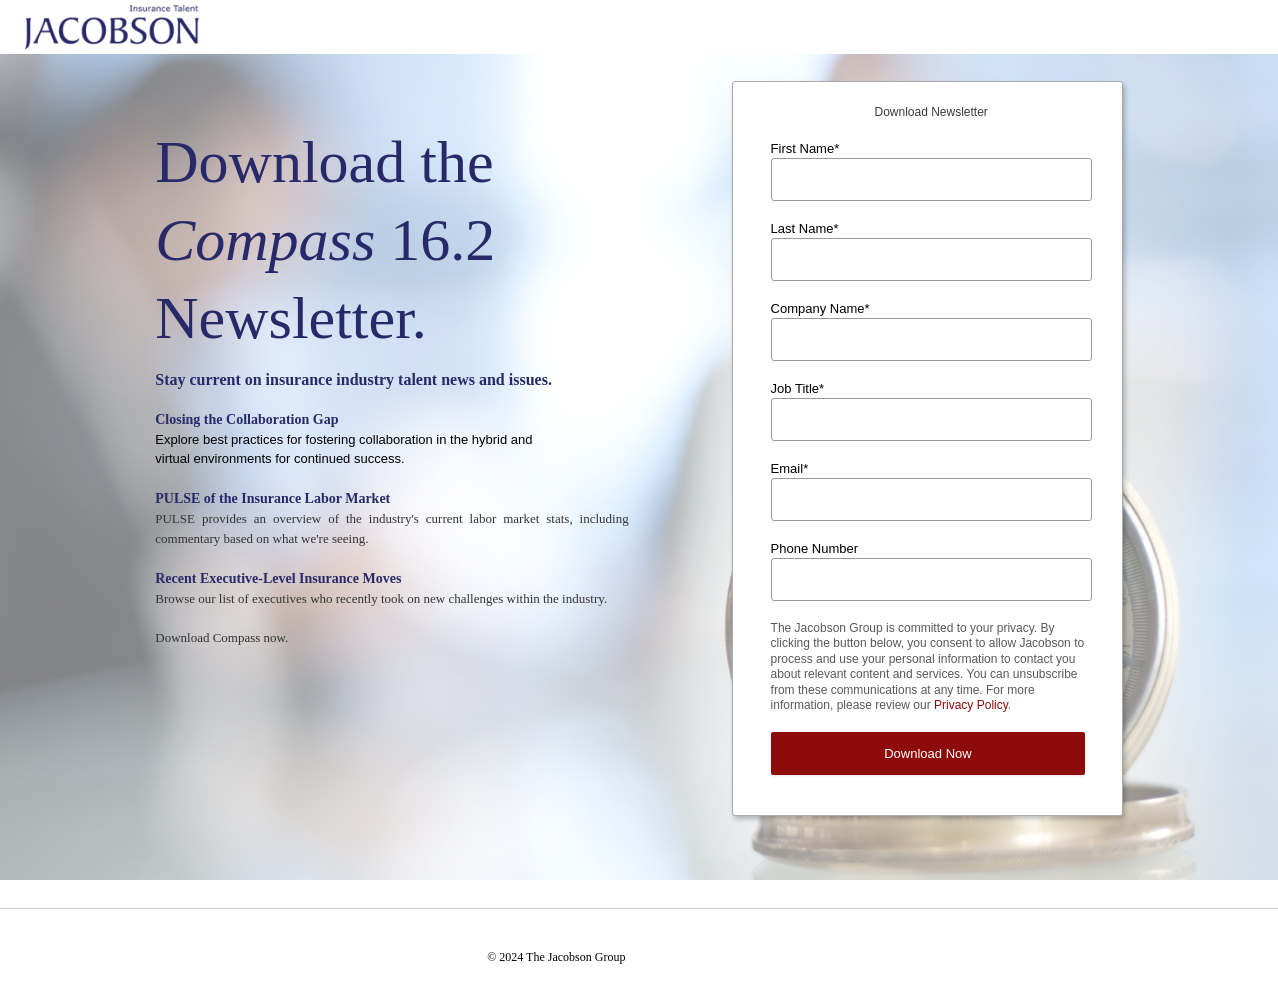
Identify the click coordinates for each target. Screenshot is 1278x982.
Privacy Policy (971, 705)
